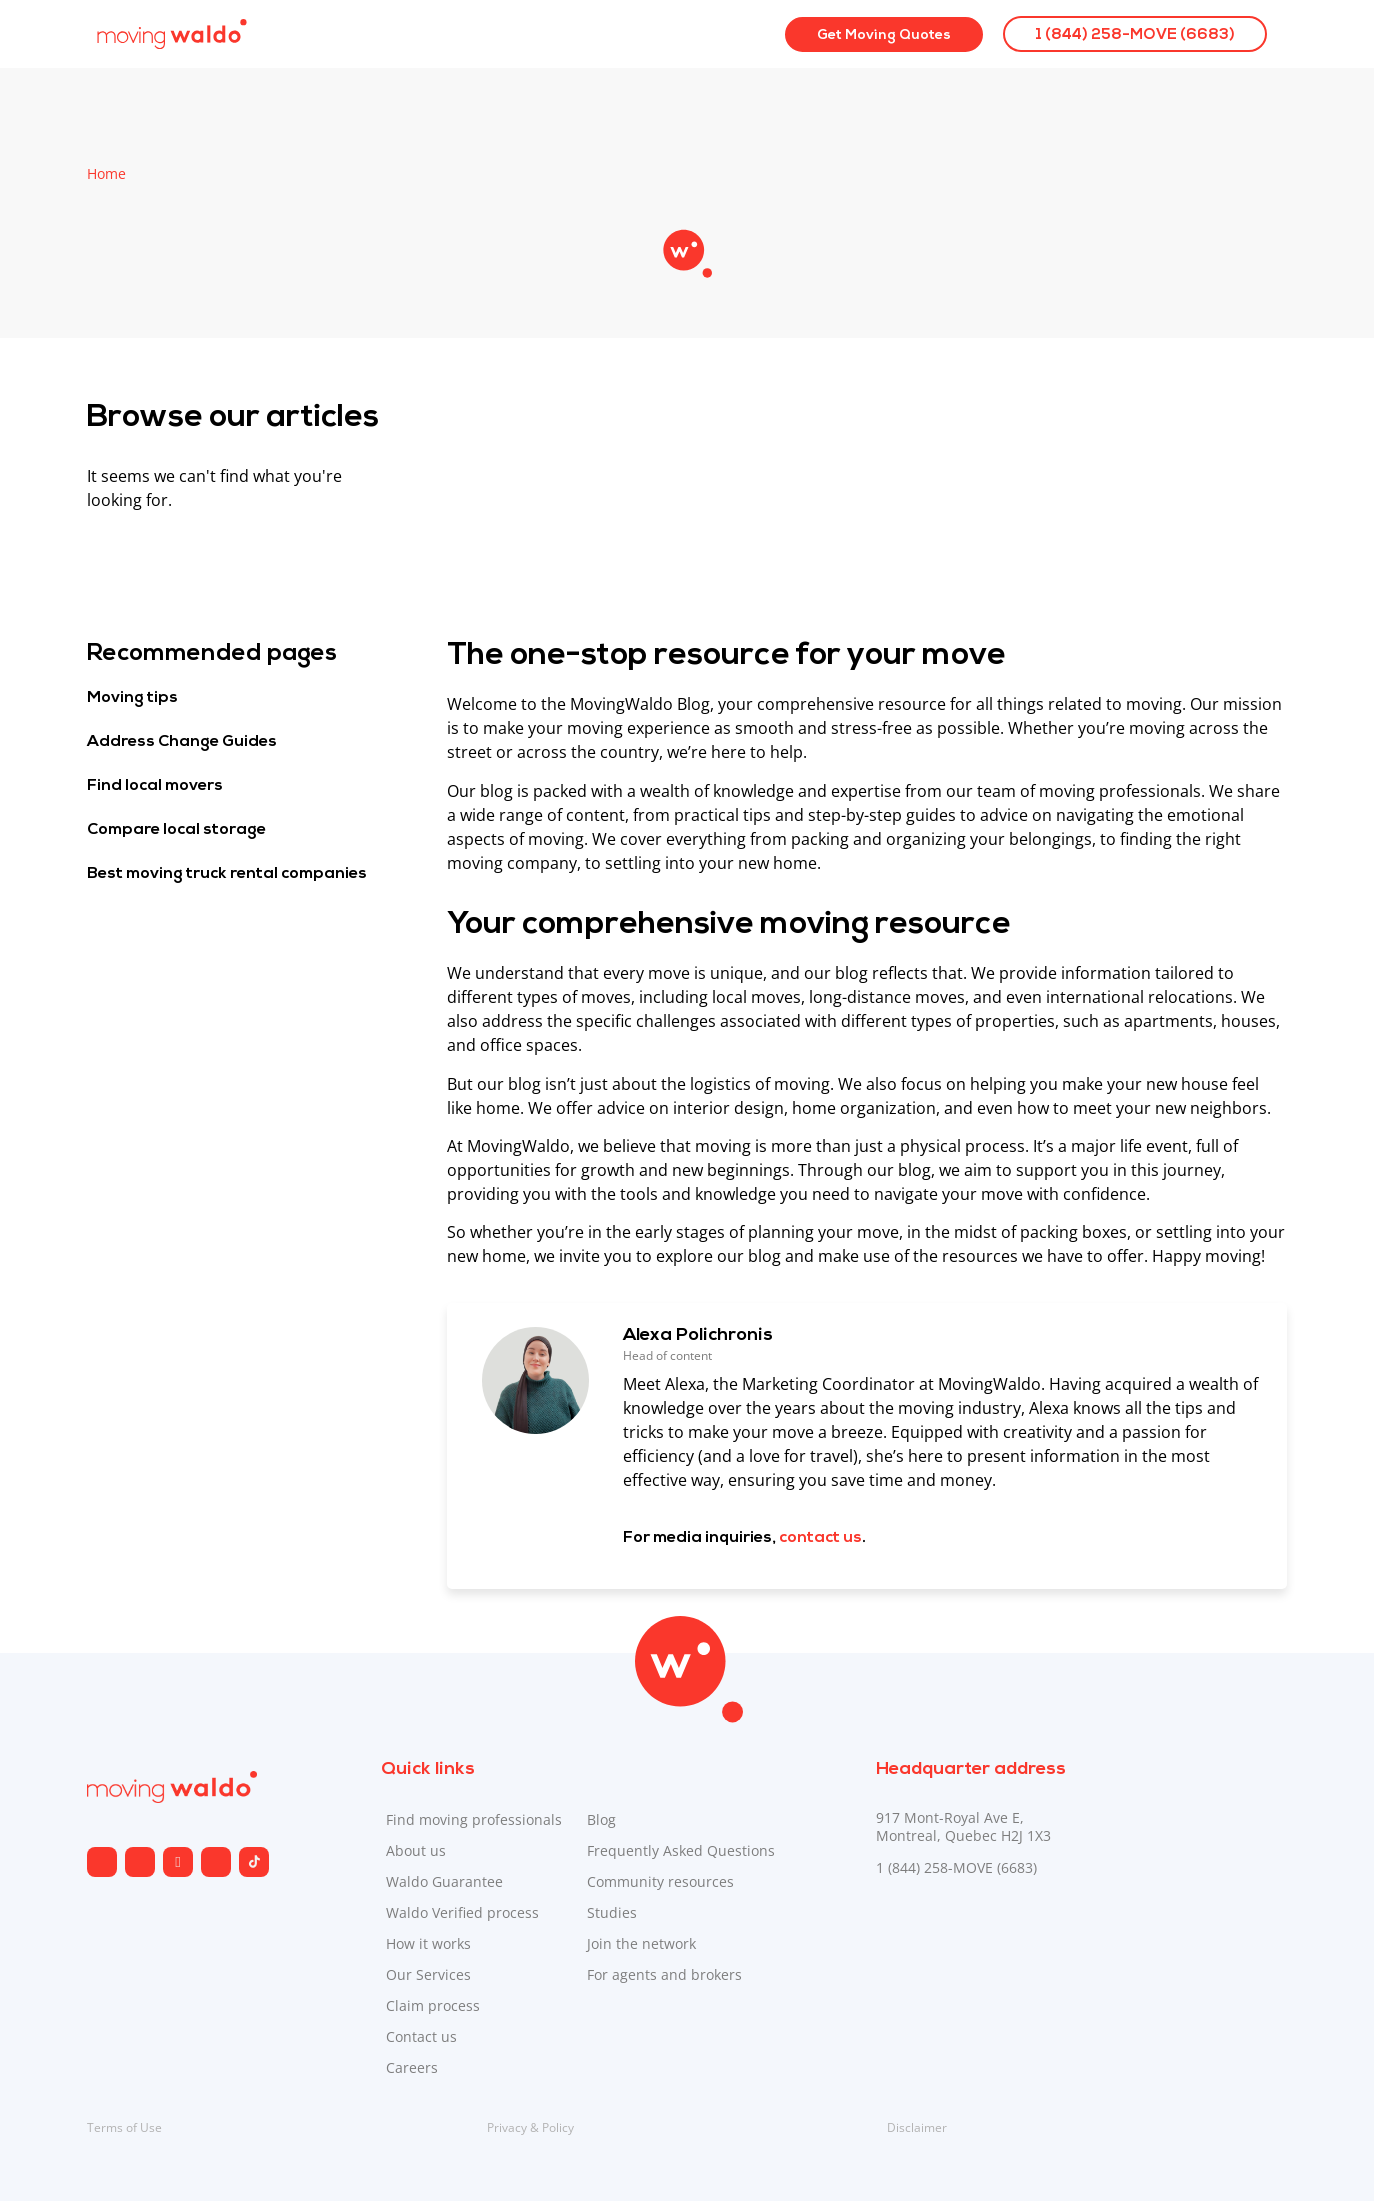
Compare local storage (176, 830)
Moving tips (132, 698)
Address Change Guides (182, 742)
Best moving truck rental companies (227, 874)
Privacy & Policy (530, 2127)
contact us (820, 1538)
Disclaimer (917, 2127)
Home (106, 173)
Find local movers (155, 786)
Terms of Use (124, 2127)
